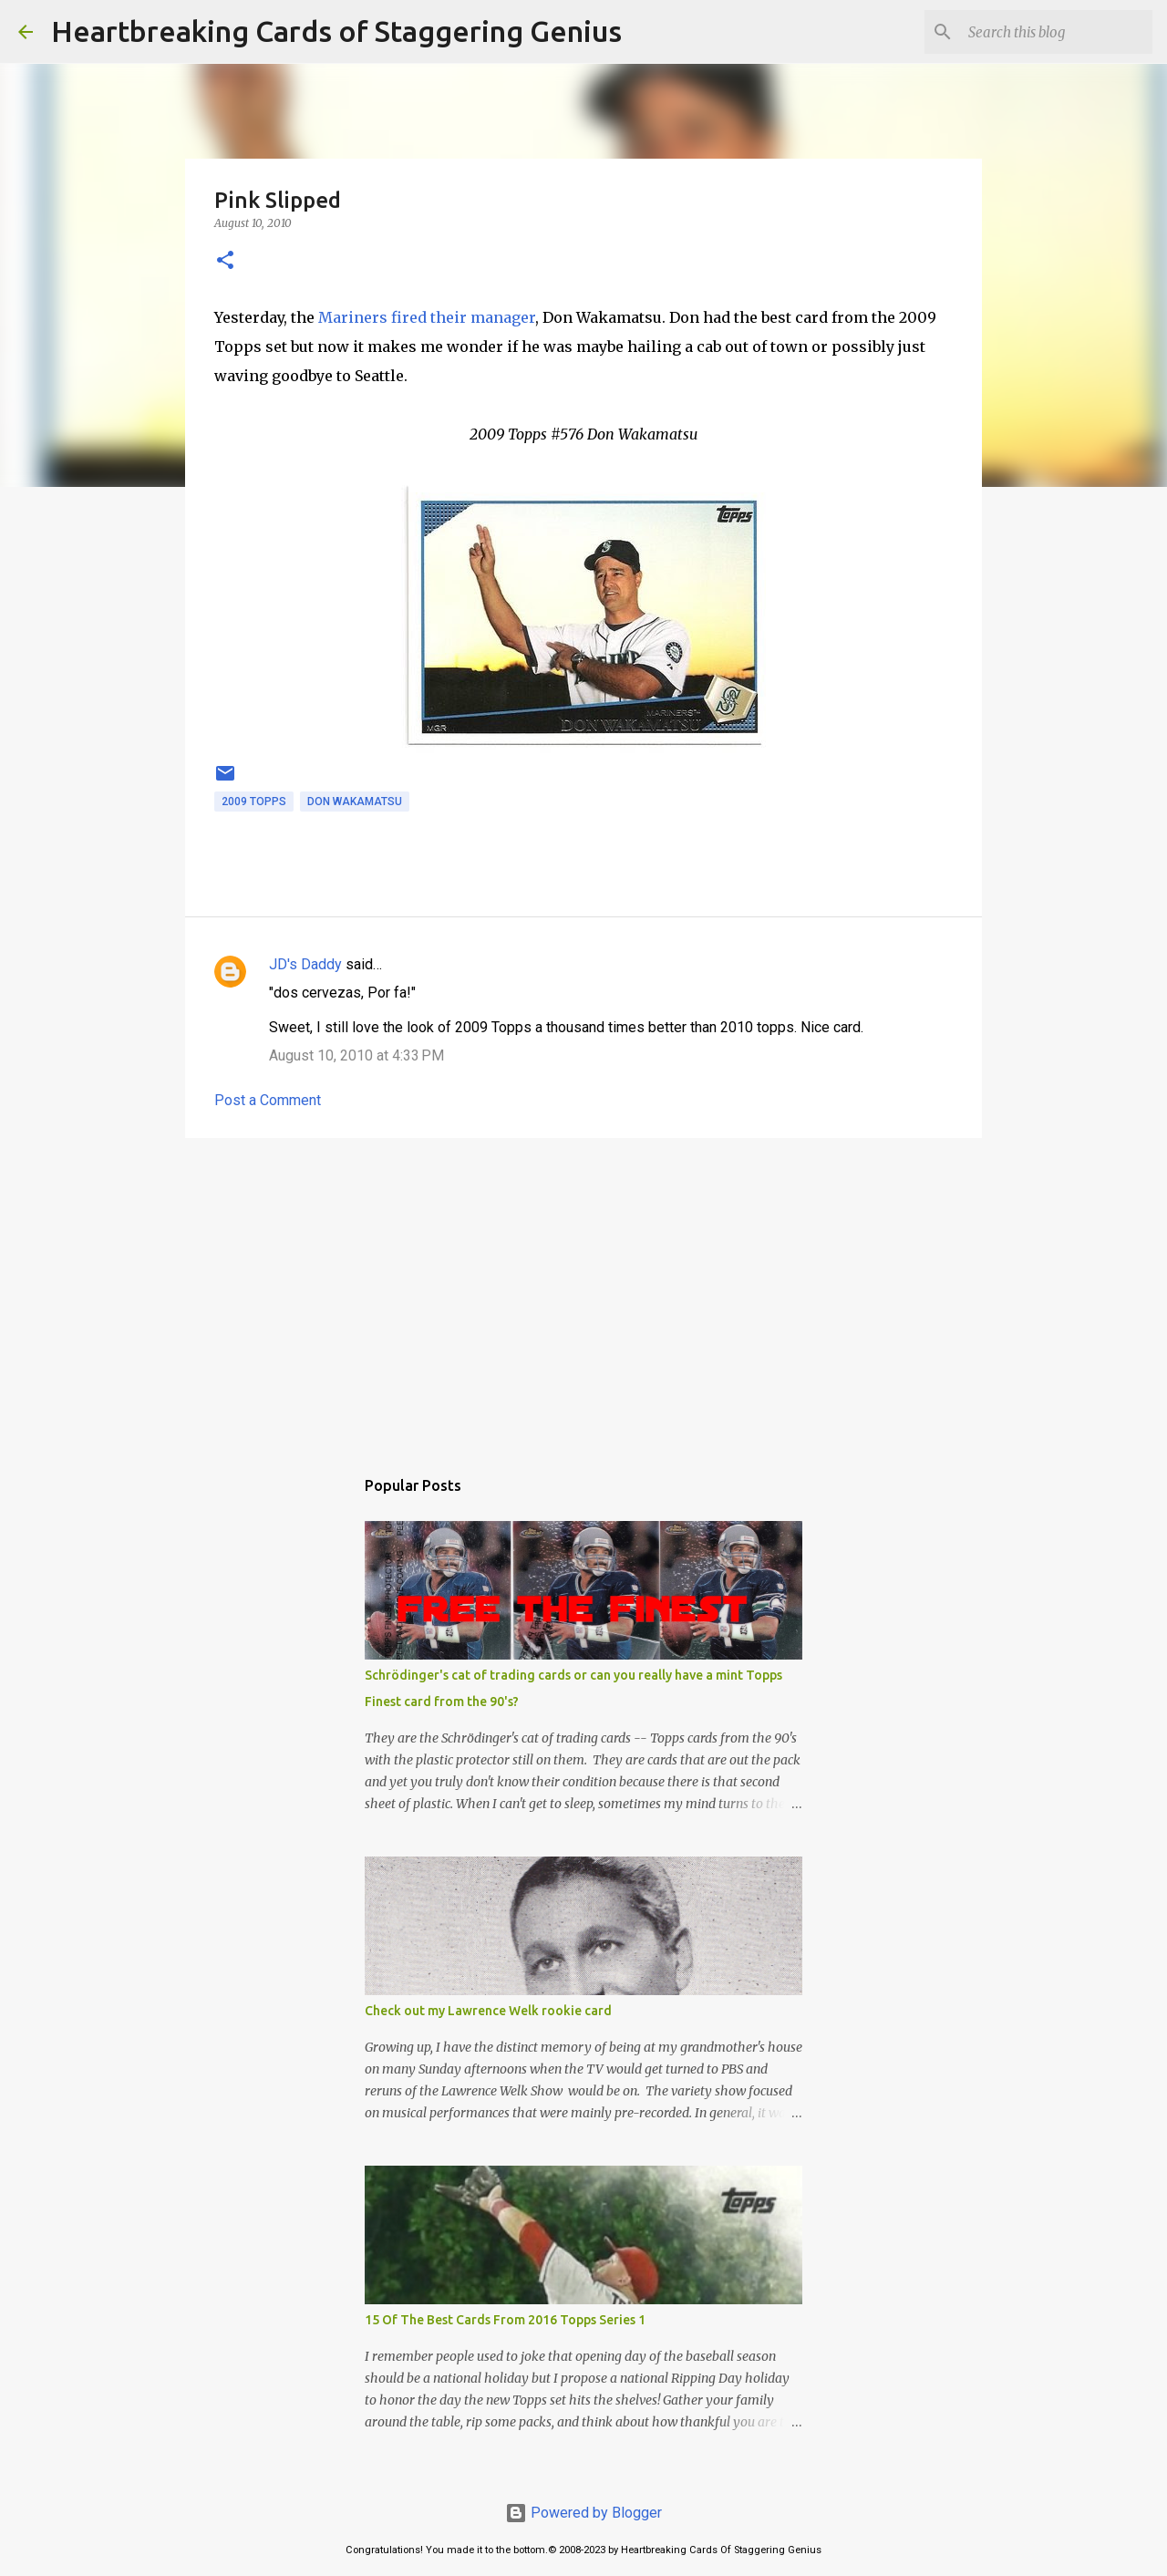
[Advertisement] (583, 1293)
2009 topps (254, 801)
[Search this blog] (1056, 32)
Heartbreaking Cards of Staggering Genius (336, 31)
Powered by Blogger (583, 2512)
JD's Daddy (305, 964)
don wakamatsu (354, 801)
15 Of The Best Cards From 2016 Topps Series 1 (505, 2319)
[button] (225, 261)
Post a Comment (267, 1100)
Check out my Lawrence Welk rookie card (488, 2010)
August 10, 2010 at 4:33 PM (356, 1055)
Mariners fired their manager (426, 317)
